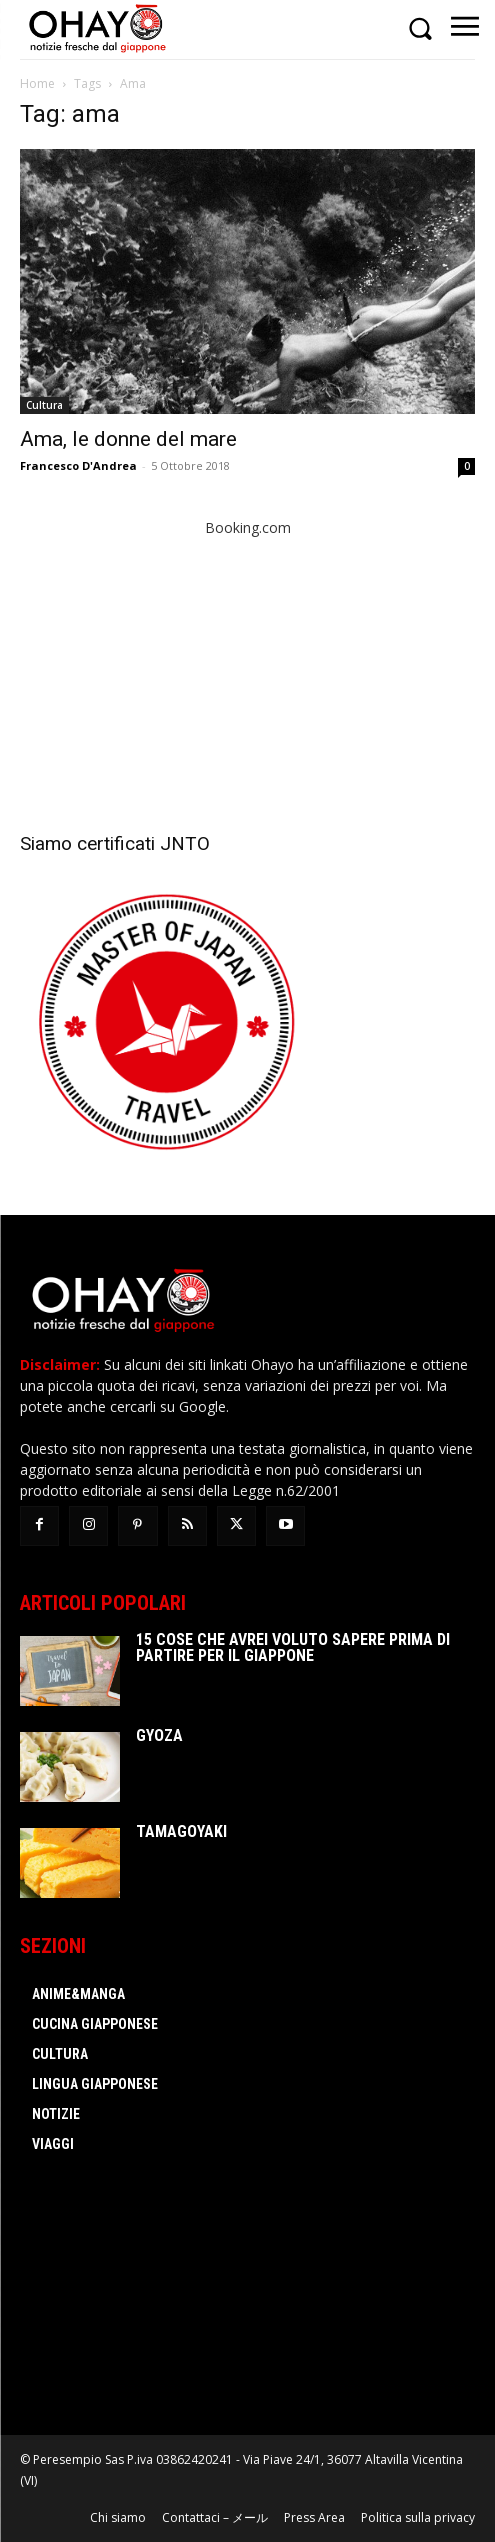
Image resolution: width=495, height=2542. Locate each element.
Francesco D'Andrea (78, 465)
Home (37, 83)
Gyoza (159, 1735)
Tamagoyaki (181, 1831)
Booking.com (248, 527)
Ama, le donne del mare (128, 439)
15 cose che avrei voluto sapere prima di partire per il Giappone (293, 1647)
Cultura (44, 405)
